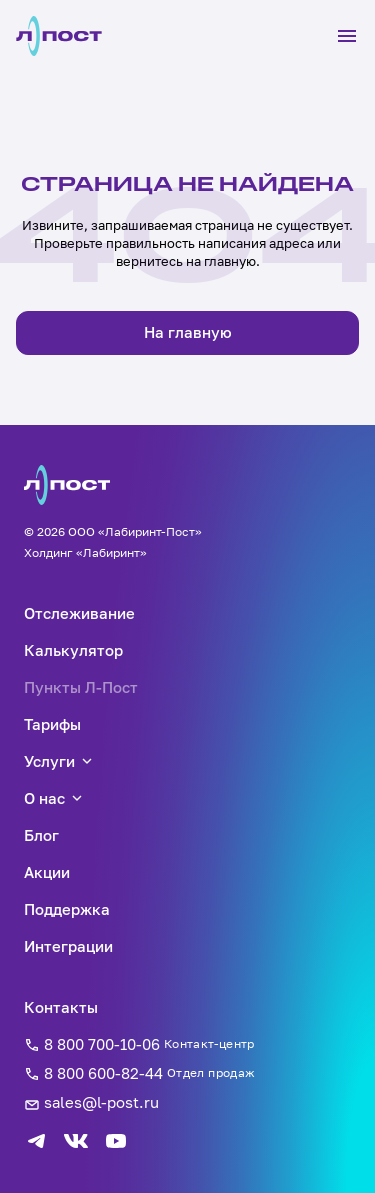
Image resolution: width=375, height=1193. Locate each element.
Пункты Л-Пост (81, 687)
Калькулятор (73, 650)
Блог (41, 835)
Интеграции (68, 946)
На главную (188, 332)
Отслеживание (79, 613)
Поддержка (67, 909)
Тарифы (52, 724)
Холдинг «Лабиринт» (85, 552)
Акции (47, 872)
